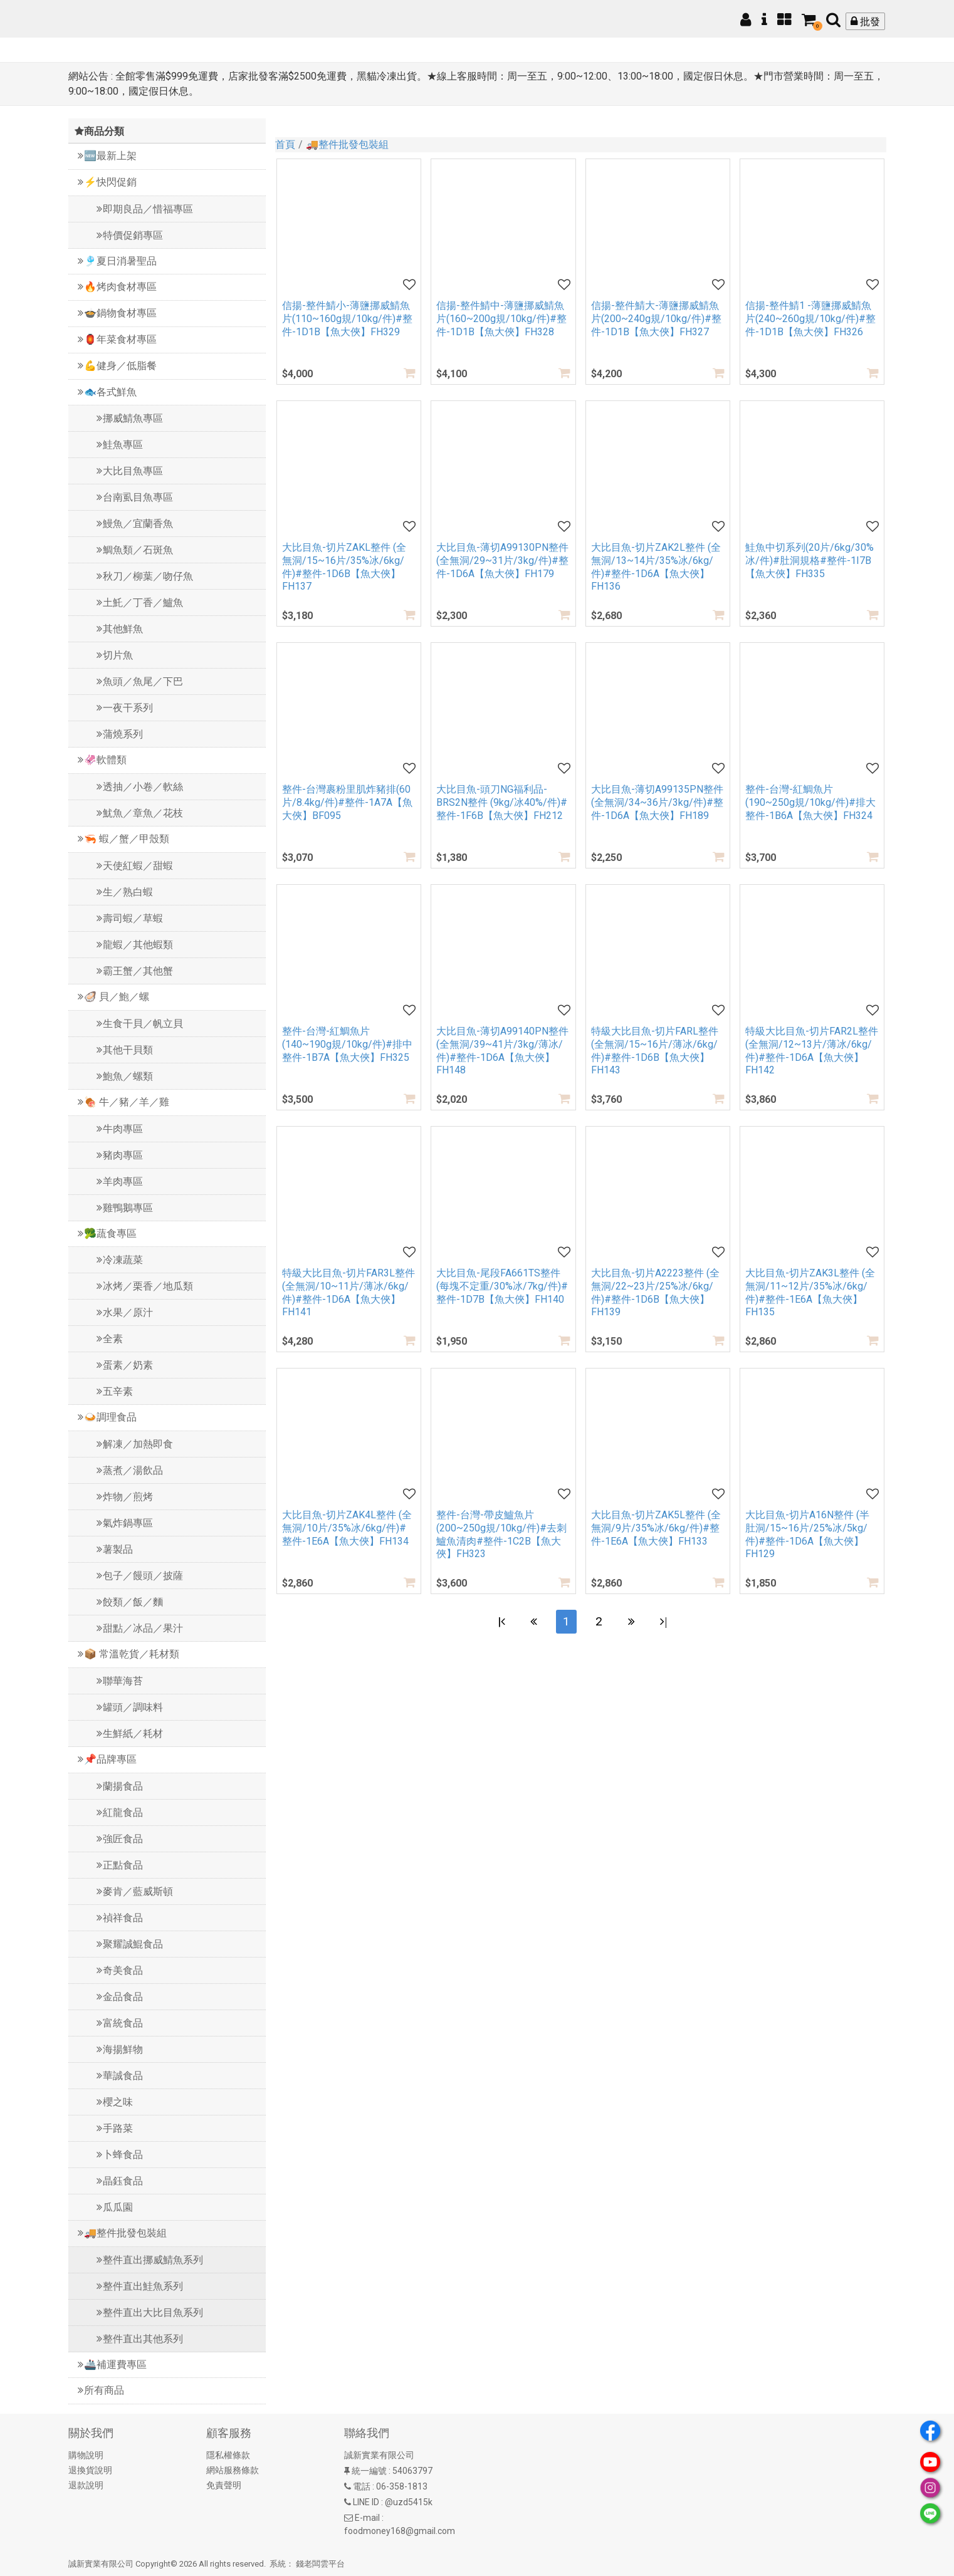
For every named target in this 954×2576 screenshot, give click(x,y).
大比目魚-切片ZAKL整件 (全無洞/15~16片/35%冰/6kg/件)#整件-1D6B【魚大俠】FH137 (344, 566)
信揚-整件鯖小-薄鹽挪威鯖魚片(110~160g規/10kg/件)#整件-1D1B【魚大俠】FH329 (347, 319)
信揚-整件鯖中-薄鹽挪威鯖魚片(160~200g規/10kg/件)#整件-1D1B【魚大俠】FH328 (501, 319)
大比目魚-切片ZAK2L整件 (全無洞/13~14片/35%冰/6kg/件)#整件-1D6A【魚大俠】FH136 (656, 566)
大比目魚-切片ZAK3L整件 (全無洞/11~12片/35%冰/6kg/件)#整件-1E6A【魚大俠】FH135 (810, 1292)
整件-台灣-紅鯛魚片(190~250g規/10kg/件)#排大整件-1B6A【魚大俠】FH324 (810, 802)
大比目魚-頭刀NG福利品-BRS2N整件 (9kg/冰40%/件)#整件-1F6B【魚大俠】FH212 (501, 802)
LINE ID (366, 2502)
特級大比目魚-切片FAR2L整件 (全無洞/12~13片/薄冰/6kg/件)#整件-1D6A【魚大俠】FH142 (811, 1050)
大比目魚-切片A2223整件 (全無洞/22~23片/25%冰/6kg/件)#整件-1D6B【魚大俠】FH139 (655, 1292)
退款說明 (85, 2485)
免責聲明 (223, 2485)
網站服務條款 (232, 2470)
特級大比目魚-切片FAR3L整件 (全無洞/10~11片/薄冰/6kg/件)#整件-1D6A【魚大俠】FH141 (348, 1292)
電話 (361, 2486)
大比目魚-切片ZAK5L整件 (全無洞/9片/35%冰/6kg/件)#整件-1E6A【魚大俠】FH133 (656, 1528)
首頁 (285, 144)
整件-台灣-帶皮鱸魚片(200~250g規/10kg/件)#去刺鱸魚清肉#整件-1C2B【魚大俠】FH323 (501, 1534)
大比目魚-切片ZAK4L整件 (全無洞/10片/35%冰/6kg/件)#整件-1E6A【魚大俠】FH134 (347, 1528)
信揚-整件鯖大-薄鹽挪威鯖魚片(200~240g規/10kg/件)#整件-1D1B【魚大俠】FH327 (656, 319)
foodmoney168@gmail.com (399, 2531)
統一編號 (369, 2471)
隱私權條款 (228, 2455)
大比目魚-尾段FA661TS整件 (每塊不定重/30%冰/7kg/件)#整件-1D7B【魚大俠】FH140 (502, 1286)
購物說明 (85, 2455)
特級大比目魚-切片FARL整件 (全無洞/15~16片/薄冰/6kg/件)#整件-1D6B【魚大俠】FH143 (654, 1050)
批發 (865, 22)
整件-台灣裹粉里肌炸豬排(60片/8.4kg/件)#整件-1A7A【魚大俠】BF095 (347, 802)
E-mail (367, 2518)
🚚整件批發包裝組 (347, 144)
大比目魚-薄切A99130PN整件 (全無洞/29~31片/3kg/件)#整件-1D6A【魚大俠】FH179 (502, 560)
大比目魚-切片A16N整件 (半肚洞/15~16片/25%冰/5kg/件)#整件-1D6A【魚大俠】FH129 (807, 1534)
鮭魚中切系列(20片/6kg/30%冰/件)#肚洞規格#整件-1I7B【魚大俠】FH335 (809, 560)
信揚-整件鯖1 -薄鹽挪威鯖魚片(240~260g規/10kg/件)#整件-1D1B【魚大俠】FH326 (810, 319)
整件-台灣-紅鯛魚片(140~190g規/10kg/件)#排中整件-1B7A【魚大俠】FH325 (347, 1044)
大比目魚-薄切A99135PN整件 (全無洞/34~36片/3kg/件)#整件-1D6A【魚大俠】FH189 (657, 802)
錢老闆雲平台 (320, 2563)
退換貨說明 (90, 2470)
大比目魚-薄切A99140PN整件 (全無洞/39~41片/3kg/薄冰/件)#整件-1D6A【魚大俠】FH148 (502, 1050)
